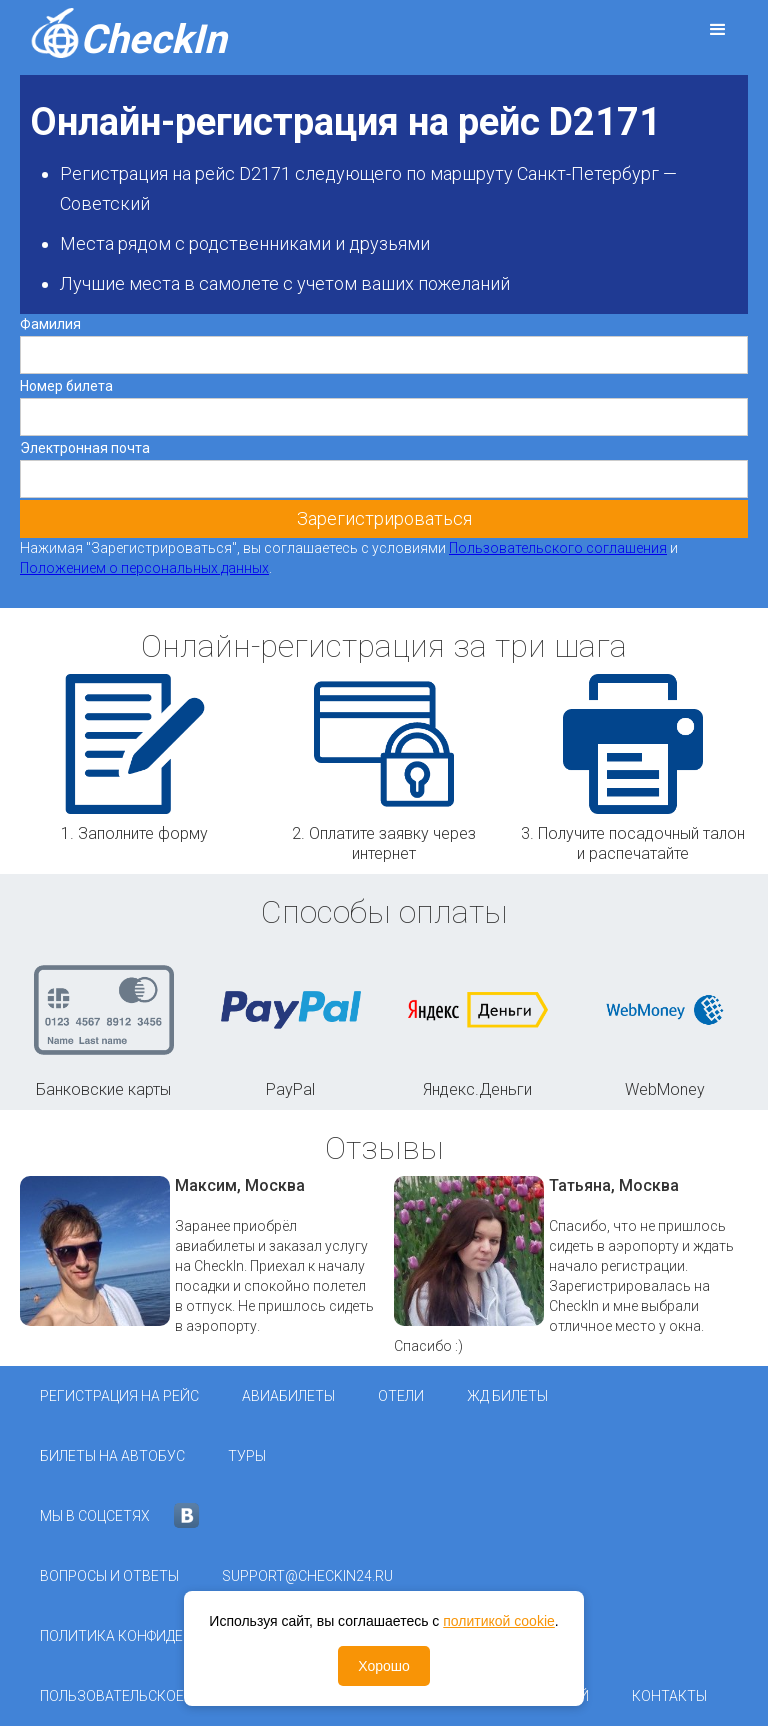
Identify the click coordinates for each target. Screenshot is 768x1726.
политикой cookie (499, 1621)
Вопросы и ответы (109, 1576)
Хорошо (384, 1666)
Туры (247, 1456)
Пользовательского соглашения (558, 548)
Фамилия (50, 324)
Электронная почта (85, 448)
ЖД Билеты (507, 1396)
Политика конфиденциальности (163, 1636)
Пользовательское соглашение (160, 1696)
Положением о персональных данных (144, 568)
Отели (401, 1396)
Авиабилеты (288, 1396)
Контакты (669, 1696)
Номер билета (66, 386)
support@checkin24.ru (307, 1576)
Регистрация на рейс (119, 1396)
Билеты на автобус (112, 1456)
